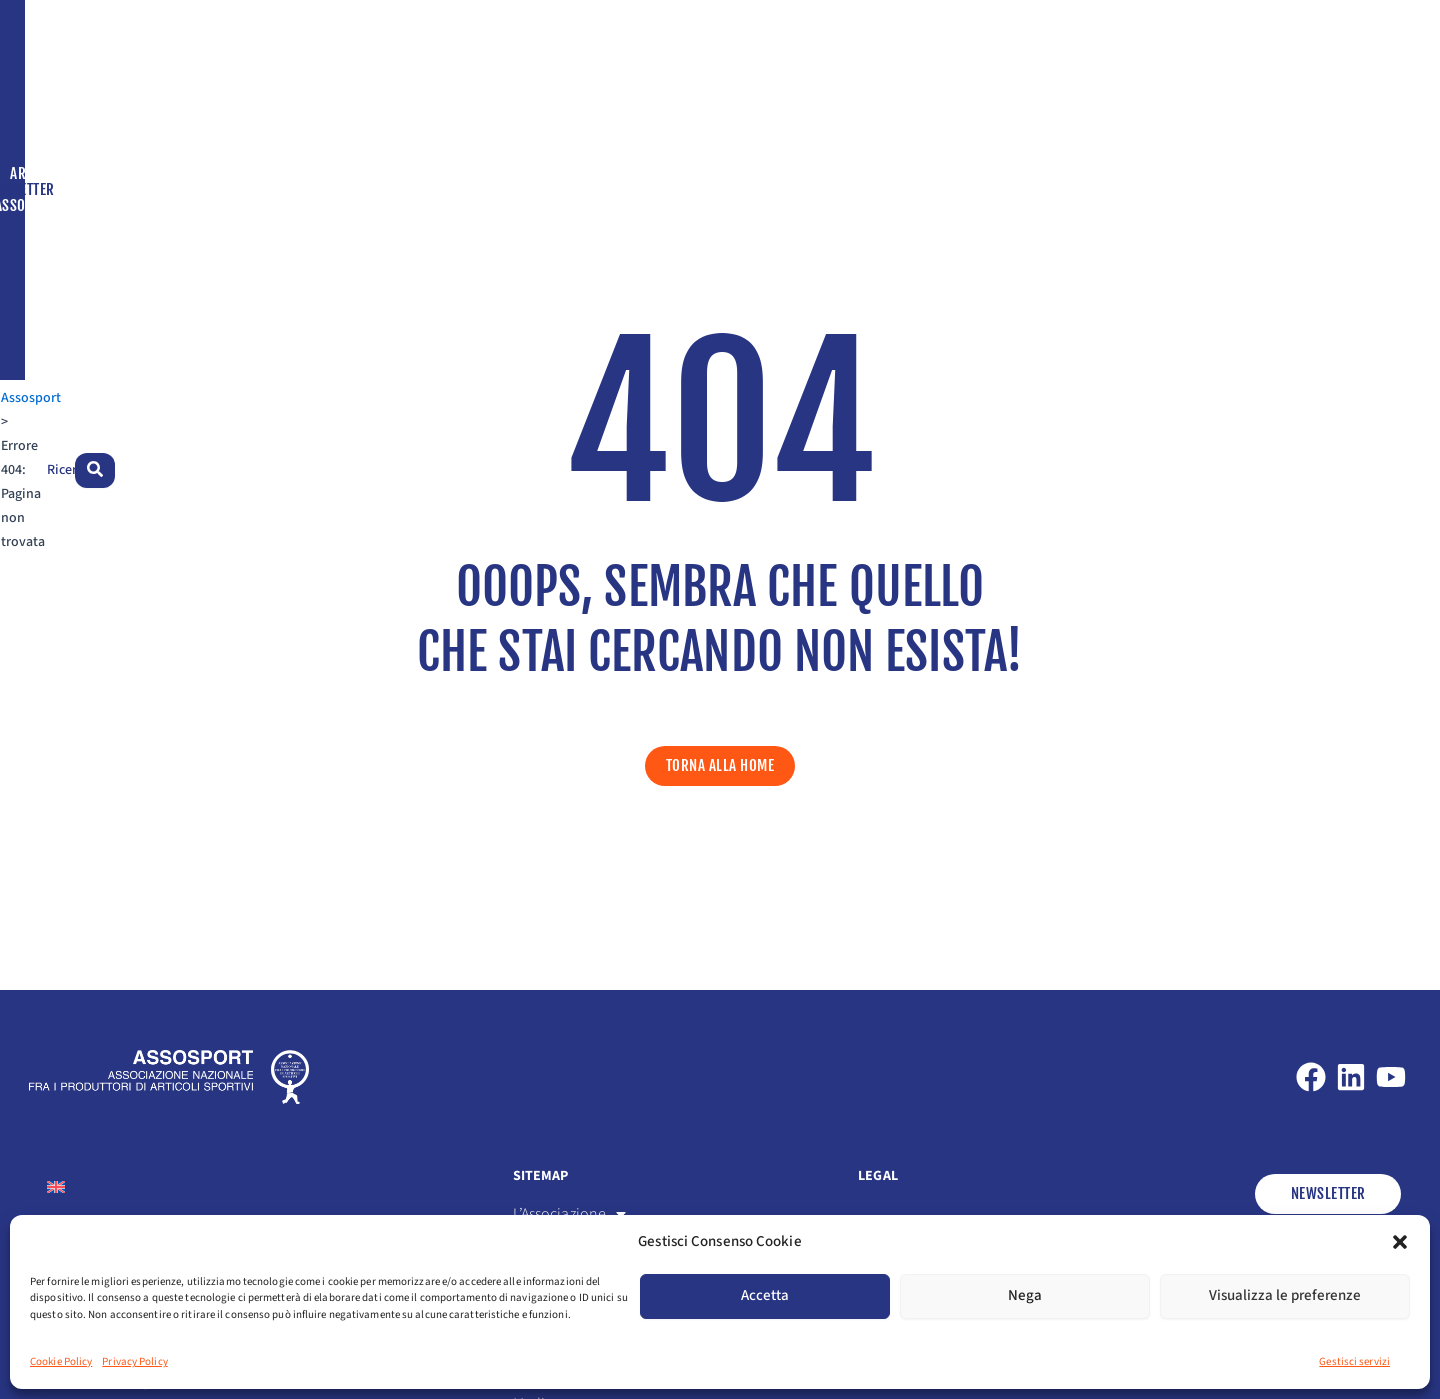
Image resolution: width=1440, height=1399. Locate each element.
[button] (1400, 1242)
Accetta (765, 1295)
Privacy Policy (134, 1361)
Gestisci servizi (1354, 1361)
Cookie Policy (61, 1361)
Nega (1025, 1295)
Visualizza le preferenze (1285, 1295)
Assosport (59, 122)
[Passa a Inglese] (1219, 122)
